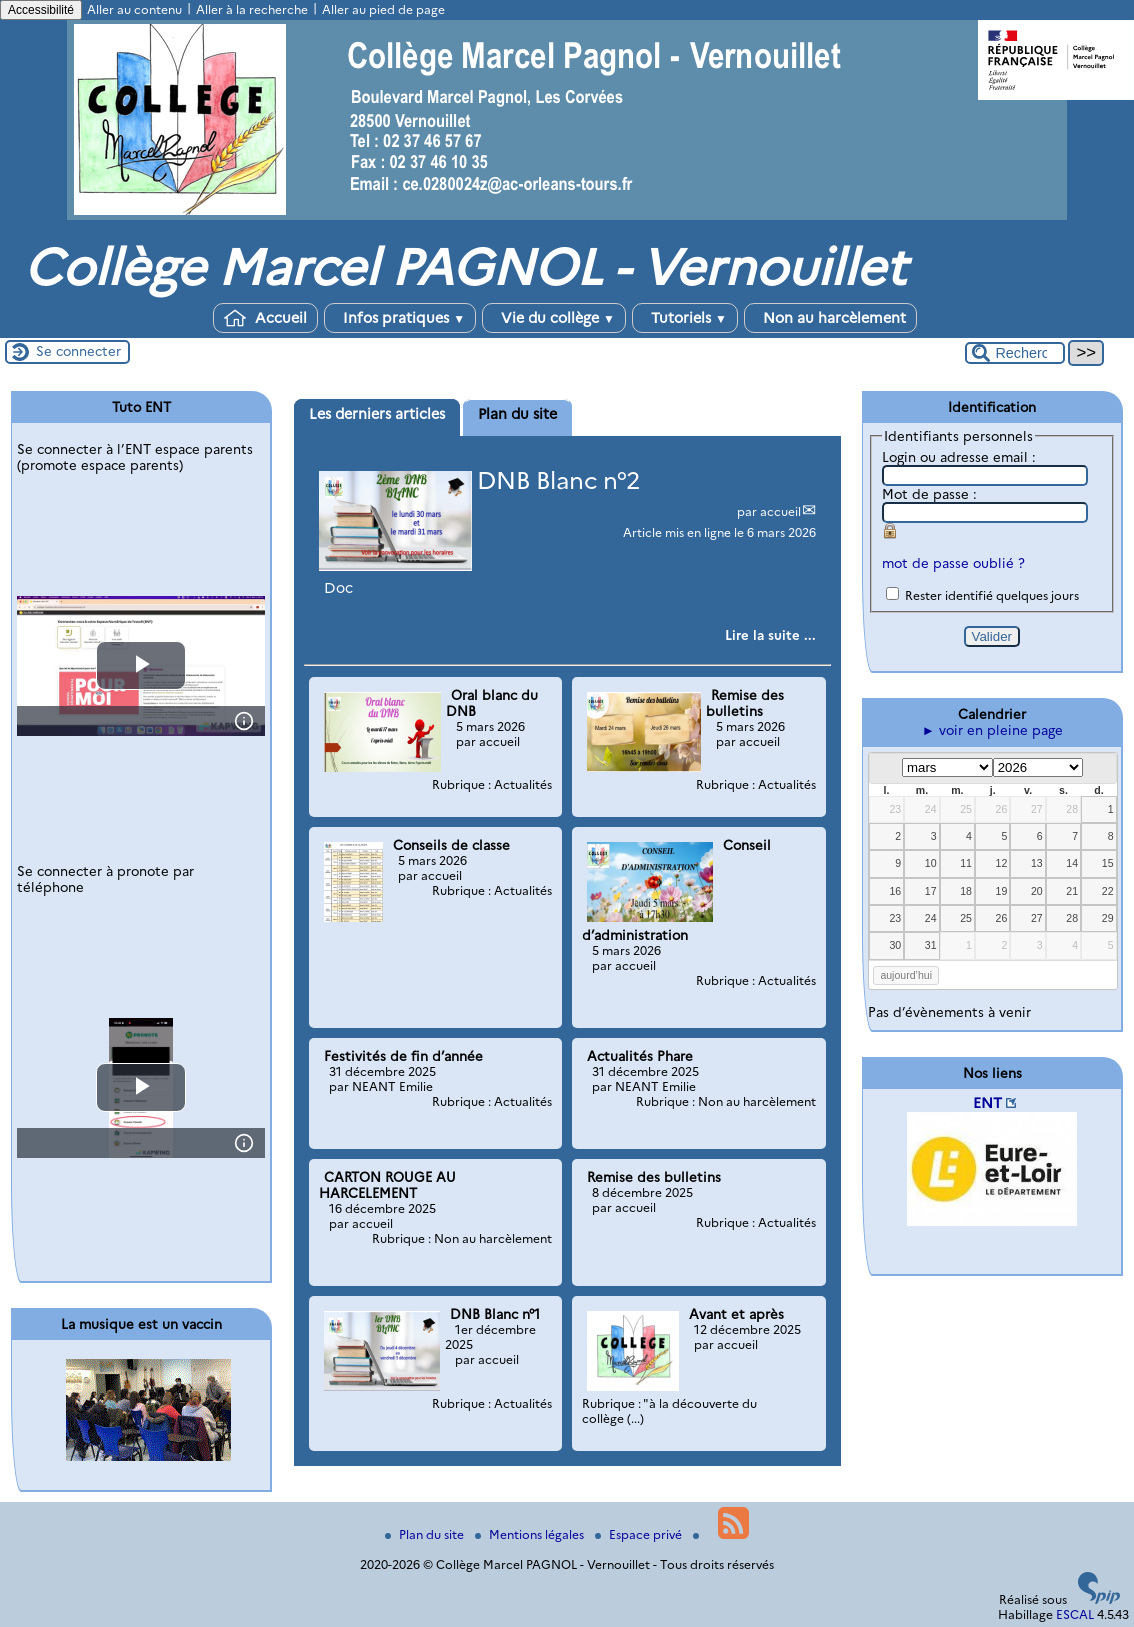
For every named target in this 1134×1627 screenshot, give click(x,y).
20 (1037, 891)
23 (895, 809)
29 (1108, 918)
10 (931, 863)
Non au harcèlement (830, 318)
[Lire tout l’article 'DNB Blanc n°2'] (770, 635)
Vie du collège (554, 318)
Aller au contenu (134, 9)
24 (931, 809)
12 (1002, 863)
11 (966, 863)
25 (966, 809)
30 (895, 945)
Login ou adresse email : (959, 457)
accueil (780, 511)
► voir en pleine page (992, 730)
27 (1037, 809)
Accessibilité (41, 10)
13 (1037, 863)
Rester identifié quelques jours (992, 595)
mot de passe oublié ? (953, 563)
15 (1108, 863)
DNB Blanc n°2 (558, 480)
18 (966, 891)
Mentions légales (531, 1534)
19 (1002, 891)
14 (1072, 863)
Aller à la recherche (252, 9)
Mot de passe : (929, 494)
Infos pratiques (400, 318)
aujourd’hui (906, 975)
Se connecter (78, 351)
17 (931, 891)
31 (931, 945)
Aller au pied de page (383, 9)
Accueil (265, 318)
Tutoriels (685, 318)
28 (1072, 809)
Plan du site (426, 1534)
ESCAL (1075, 1614)
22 (1108, 891)
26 (1002, 809)
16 (895, 891)
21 (1072, 891)
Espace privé (640, 1534)
